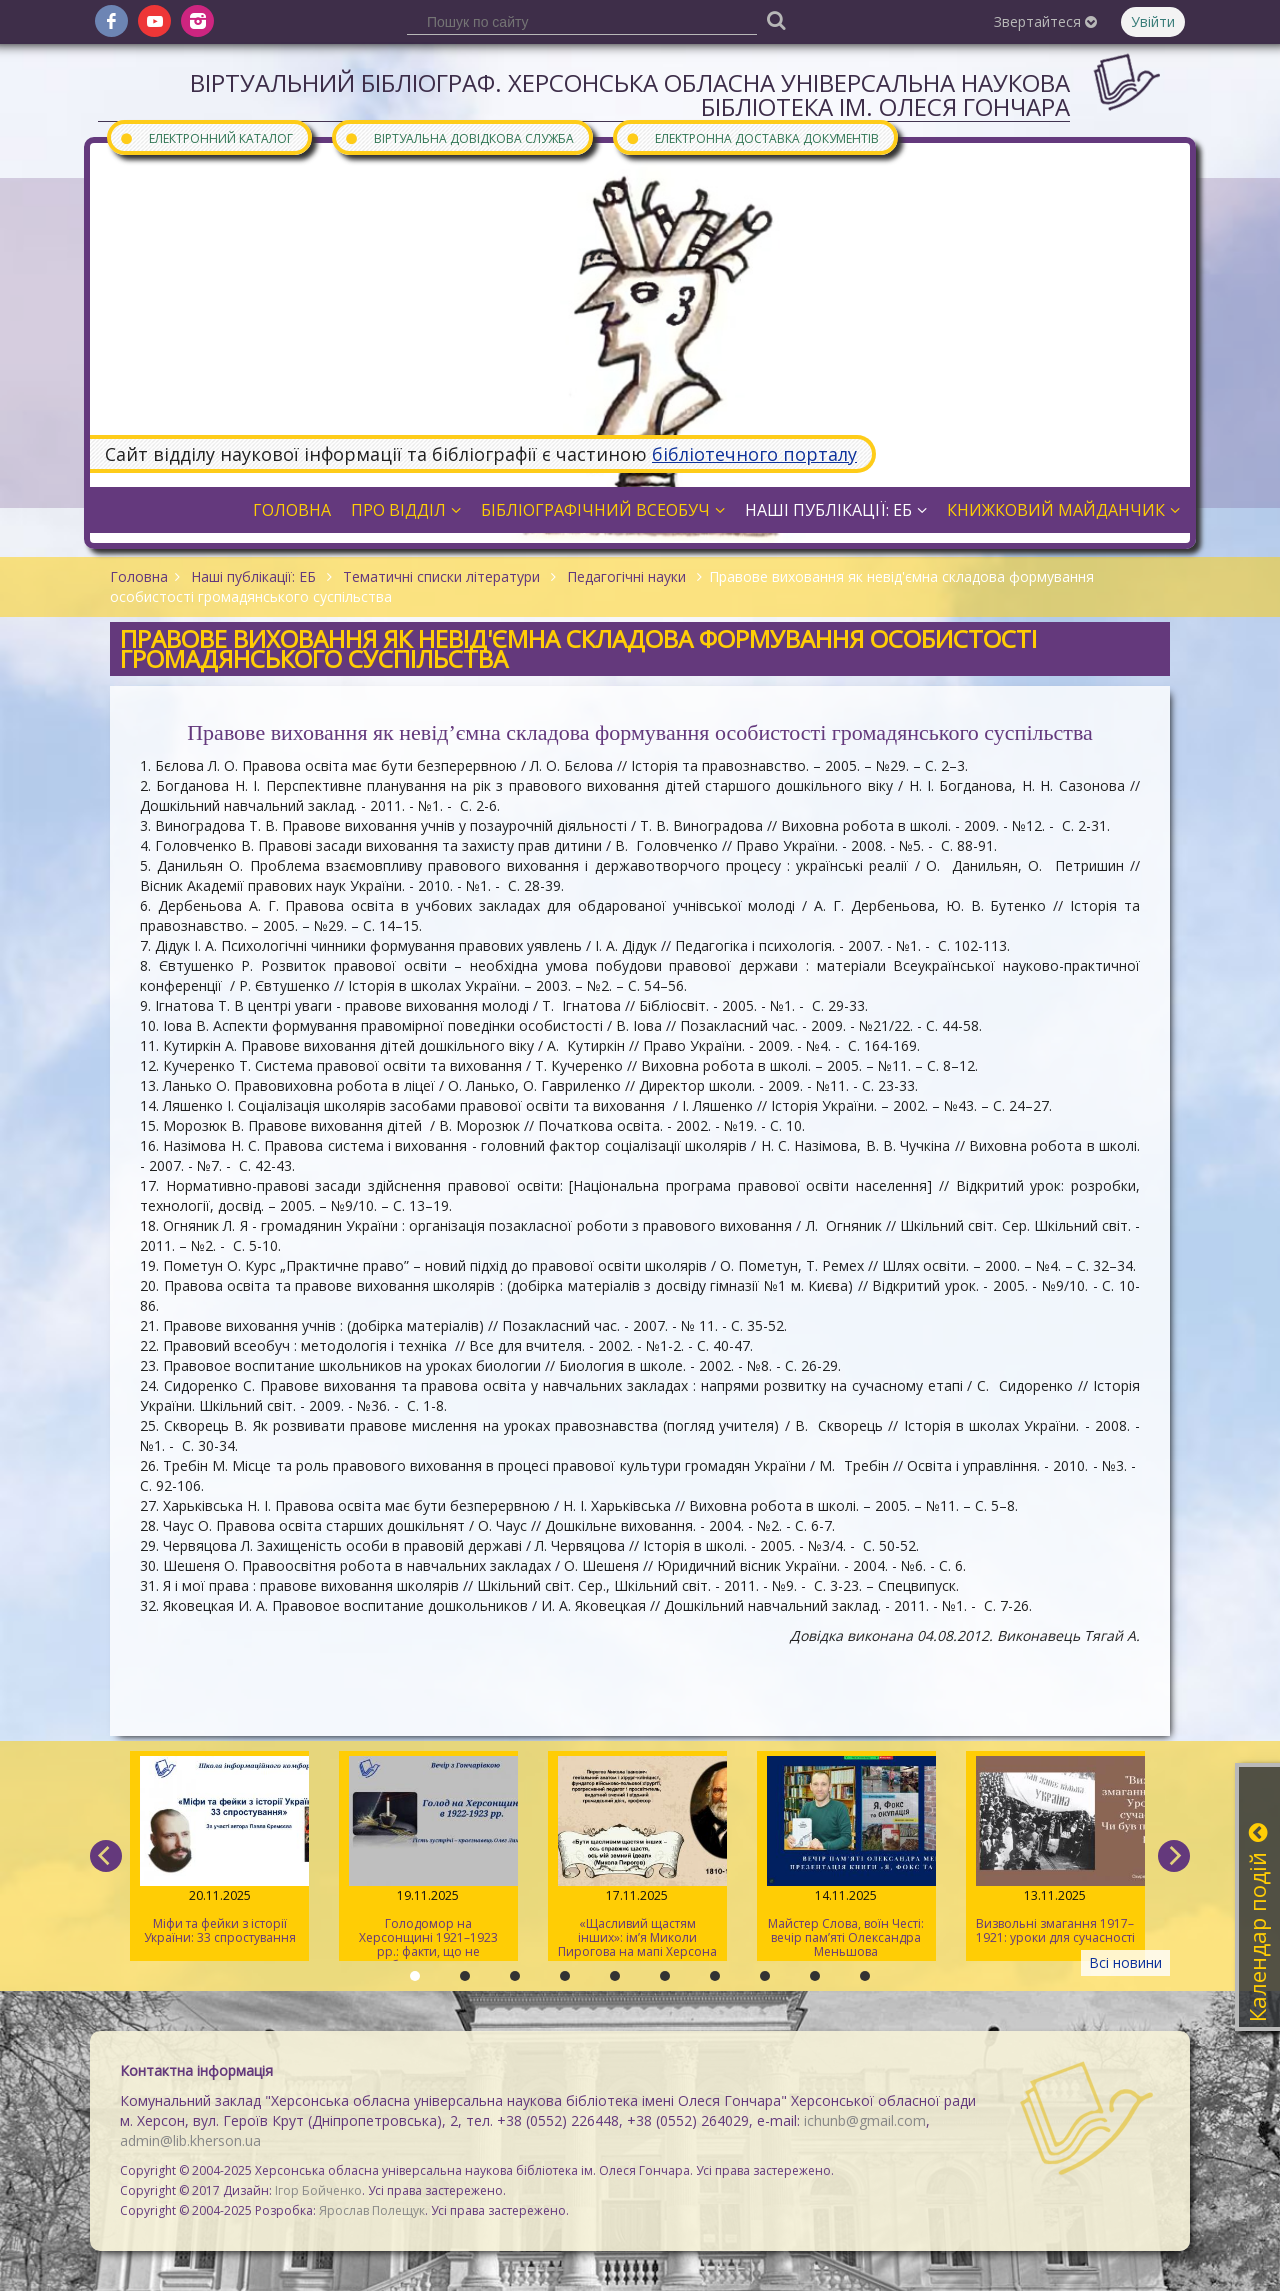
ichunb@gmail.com (865, 2120)
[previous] (106, 1856)
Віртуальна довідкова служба (459, 137)
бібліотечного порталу (754, 454)
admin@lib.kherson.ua (190, 2140)
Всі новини (1125, 1962)
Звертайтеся (1045, 21)
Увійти (1153, 21)
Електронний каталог (206, 137)
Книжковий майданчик (1063, 510)
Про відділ (406, 510)
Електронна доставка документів (752, 137)
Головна (292, 510)
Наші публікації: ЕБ (836, 510)
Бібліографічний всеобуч (603, 510)
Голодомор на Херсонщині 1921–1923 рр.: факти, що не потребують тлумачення (428, 1858)
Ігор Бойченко (318, 2190)
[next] (1174, 1856)
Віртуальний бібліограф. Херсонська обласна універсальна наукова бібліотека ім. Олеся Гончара (630, 94)
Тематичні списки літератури (441, 576)
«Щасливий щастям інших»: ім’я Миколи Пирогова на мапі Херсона (637, 1858)
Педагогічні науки (626, 576)
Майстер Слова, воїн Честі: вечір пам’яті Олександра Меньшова (846, 1858)
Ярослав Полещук (372, 2210)
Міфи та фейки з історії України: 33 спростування (219, 1851)
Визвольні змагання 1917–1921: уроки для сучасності (1055, 1851)
